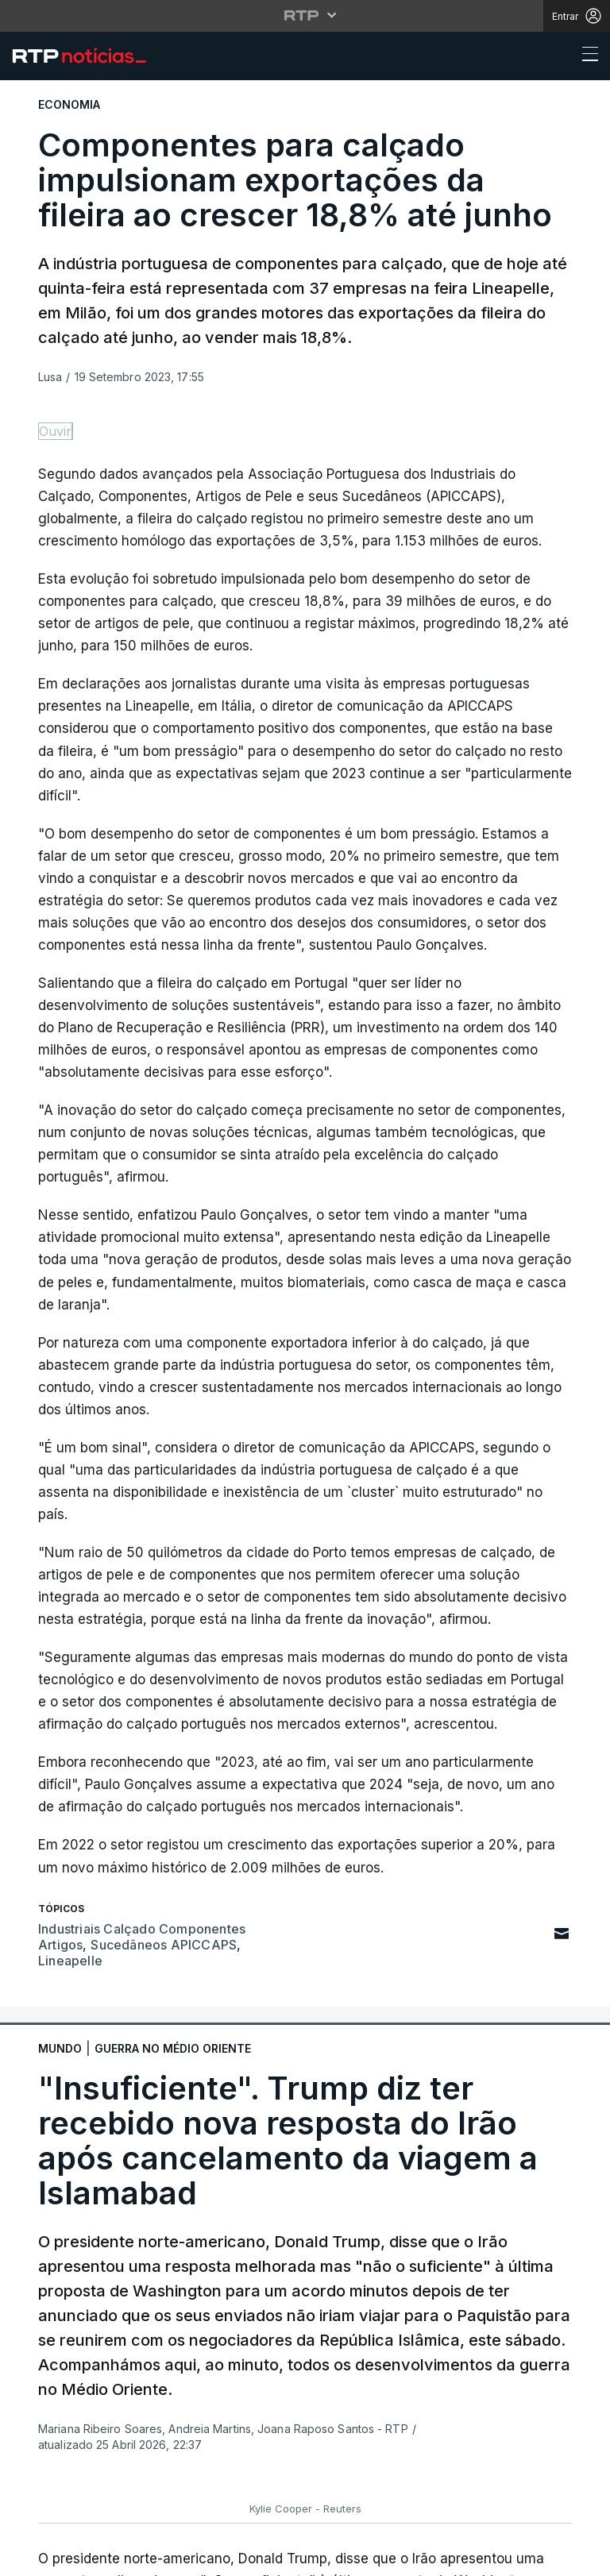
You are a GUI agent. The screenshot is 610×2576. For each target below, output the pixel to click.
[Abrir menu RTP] (305, 15)
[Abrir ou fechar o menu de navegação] (585, 56)
